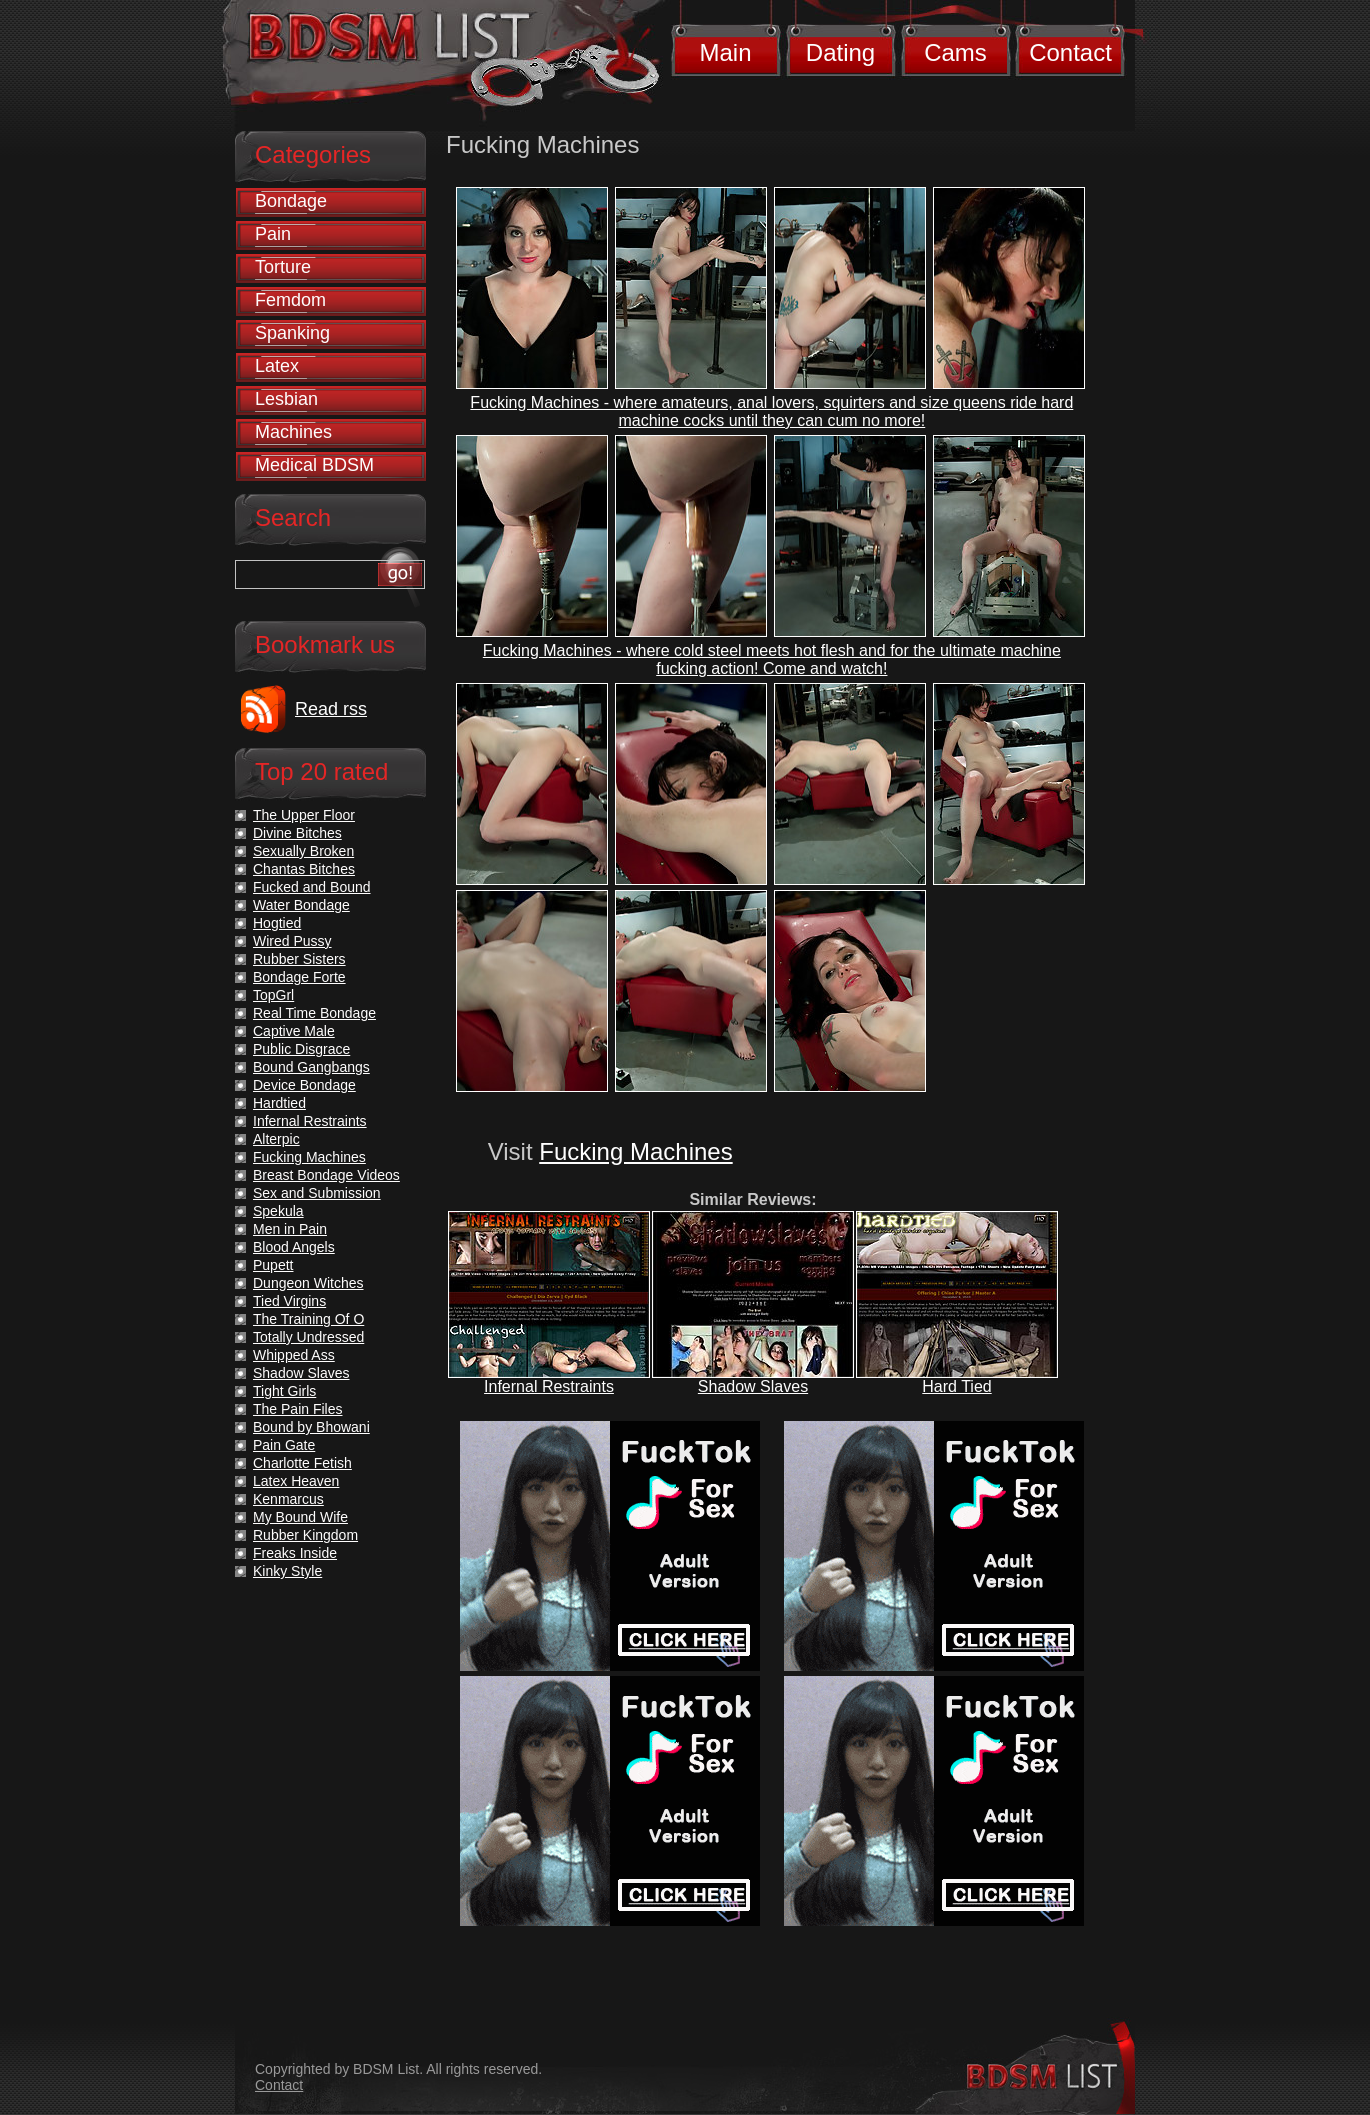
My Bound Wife (300, 1517)
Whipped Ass (294, 1355)
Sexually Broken (303, 851)
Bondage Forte (299, 977)
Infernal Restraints (549, 1386)
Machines (293, 432)
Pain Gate (284, 1445)
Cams (955, 52)
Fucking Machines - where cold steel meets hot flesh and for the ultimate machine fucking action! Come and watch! (772, 659)
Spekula (278, 1211)
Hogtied (277, 923)
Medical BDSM (314, 465)
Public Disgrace (301, 1049)
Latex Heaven (296, 1481)
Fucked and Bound (312, 887)
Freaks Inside (295, 1553)
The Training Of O (308, 1319)
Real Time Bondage (314, 1013)
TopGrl (273, 995)
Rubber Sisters (299, 959)
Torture (283, 267)
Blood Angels (294, 1247)
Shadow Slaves (753, 1386)
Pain (273, 234)
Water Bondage (301, 905)
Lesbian (286, 399)
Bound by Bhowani (311, 1427)
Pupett (273, 1265)
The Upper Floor (304, 815)
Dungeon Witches (308, 1283)
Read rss (331, 709)
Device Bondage (304, 1085)
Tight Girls (284, 1391)
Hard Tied (956, 1386)
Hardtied (279, 1103)
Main (725, 52)
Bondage (291, 201)
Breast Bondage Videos (326, 1175)
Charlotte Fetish (302, 1463)
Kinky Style (287, 1571)
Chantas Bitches (304, 869)
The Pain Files (297, 1409)
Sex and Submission (317, 1193)
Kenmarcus (288, 1499)
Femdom (290, 300)
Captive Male (294, 1031)
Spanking (292, 333)
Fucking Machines (635, 1151)
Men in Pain (290, 1229)
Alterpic (276, 1139)
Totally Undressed (308, 1337)
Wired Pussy (292, 941)
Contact (1070, 52)
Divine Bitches (297, 833)
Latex (277, 366)
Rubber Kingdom (305, 1535)
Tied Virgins (289, 1301)
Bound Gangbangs (311, 1067)
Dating (840, 52)
